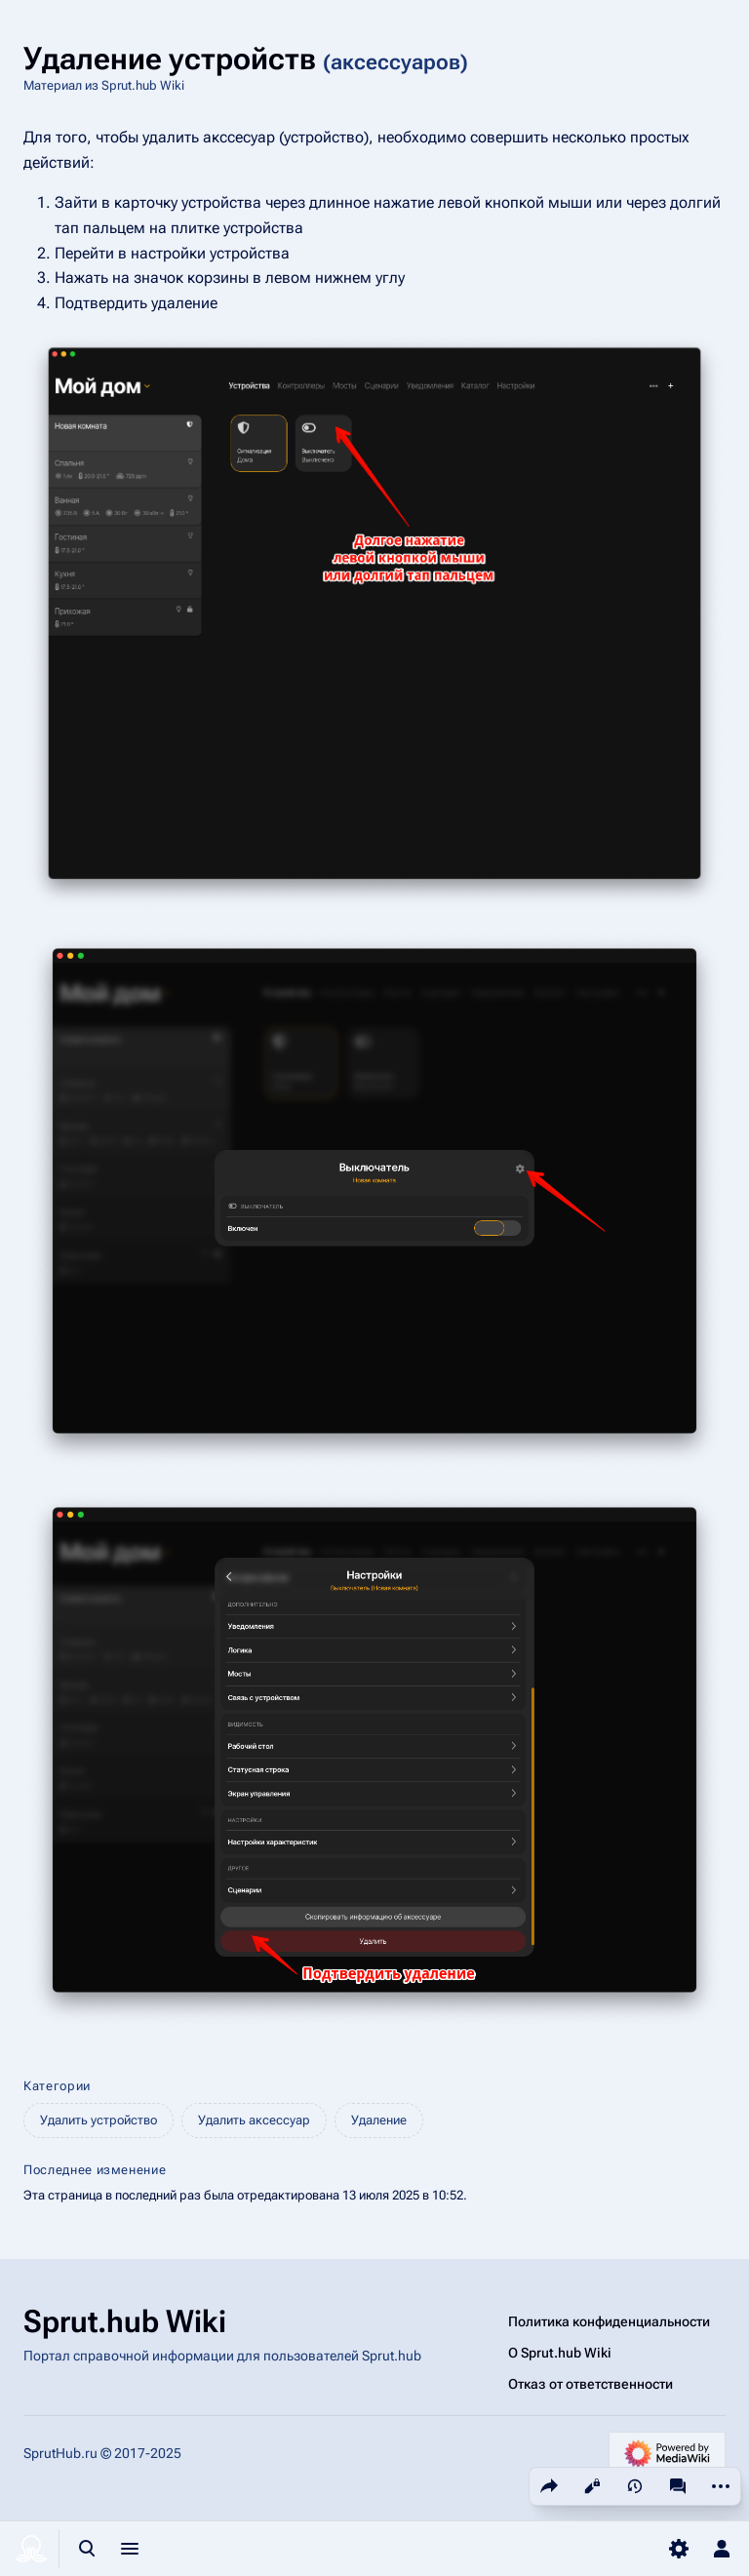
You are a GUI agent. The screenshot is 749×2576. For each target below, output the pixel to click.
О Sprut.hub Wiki (559, 2352)
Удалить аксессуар (254, 2120)
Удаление (379, 2120)
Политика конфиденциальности (609, 2321)
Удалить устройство (98, 2120)
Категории (57, 2086)
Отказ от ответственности (590, 2384)
